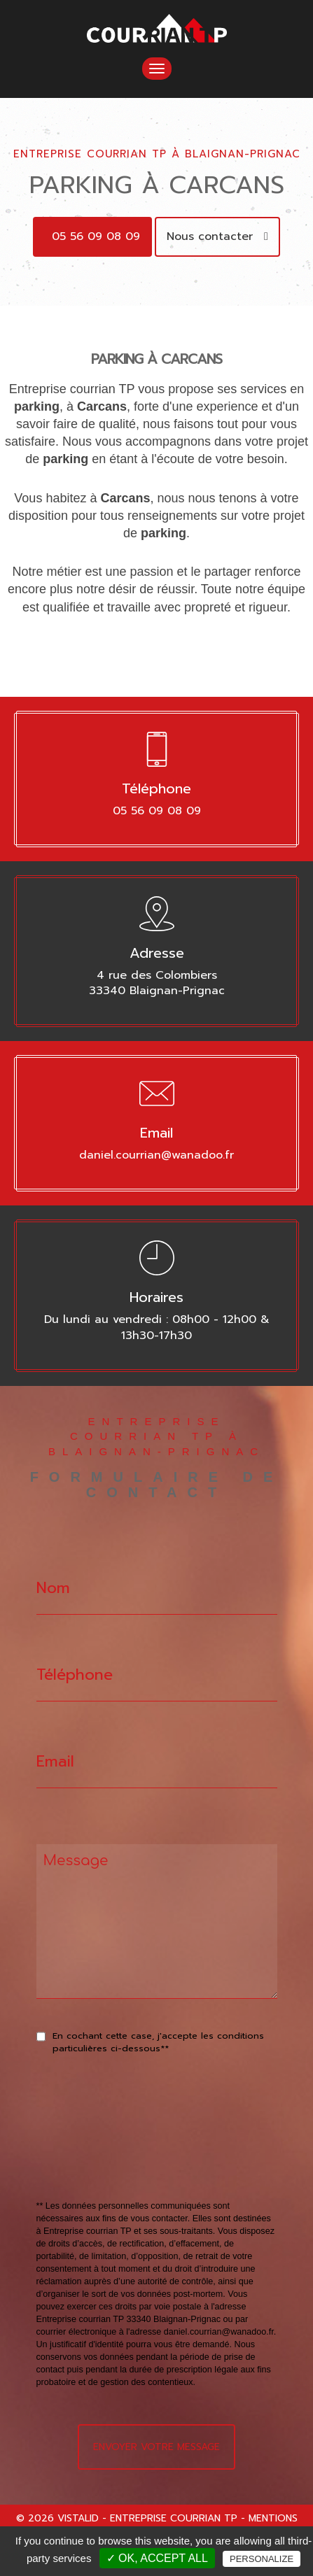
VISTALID (78, 2518)
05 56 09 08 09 (96, 236)
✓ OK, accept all (157, 2558)
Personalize (261, 2559)
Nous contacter (217, 236)
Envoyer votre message (156, 2447)
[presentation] (184, 2159)
